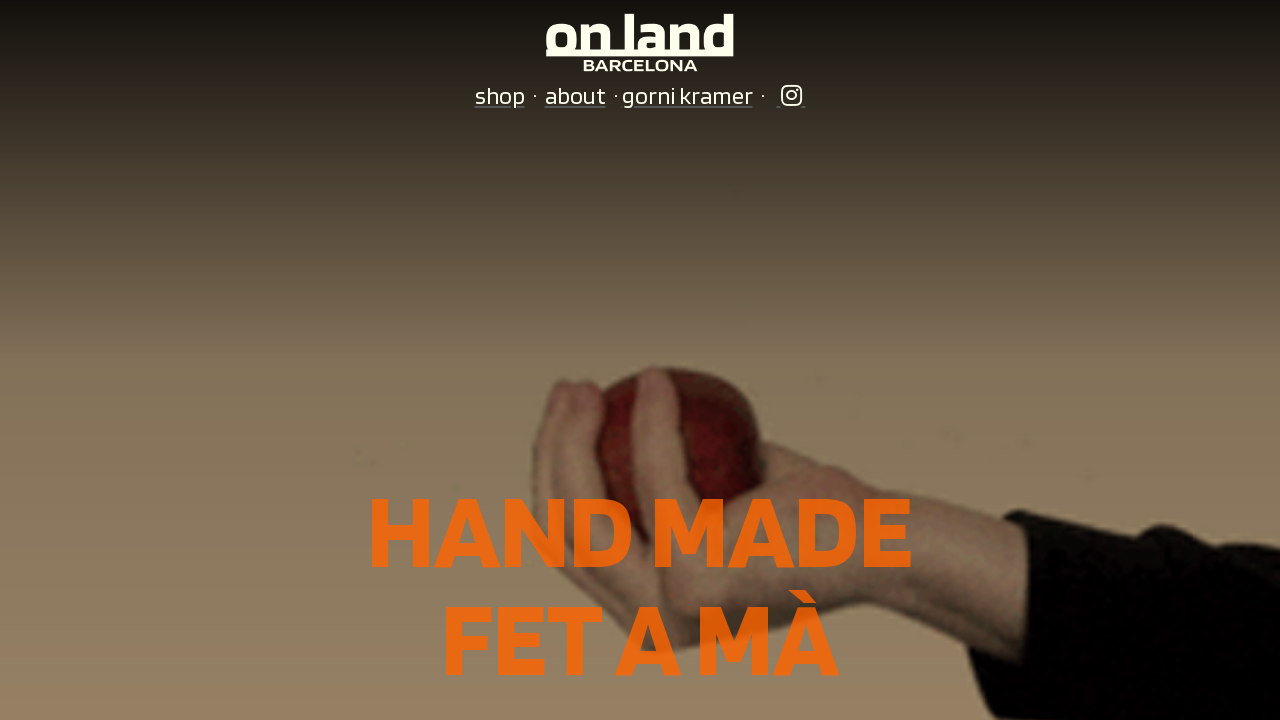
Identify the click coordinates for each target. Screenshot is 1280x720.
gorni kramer (687, 95)
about (575, 95)
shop (500, 95)
